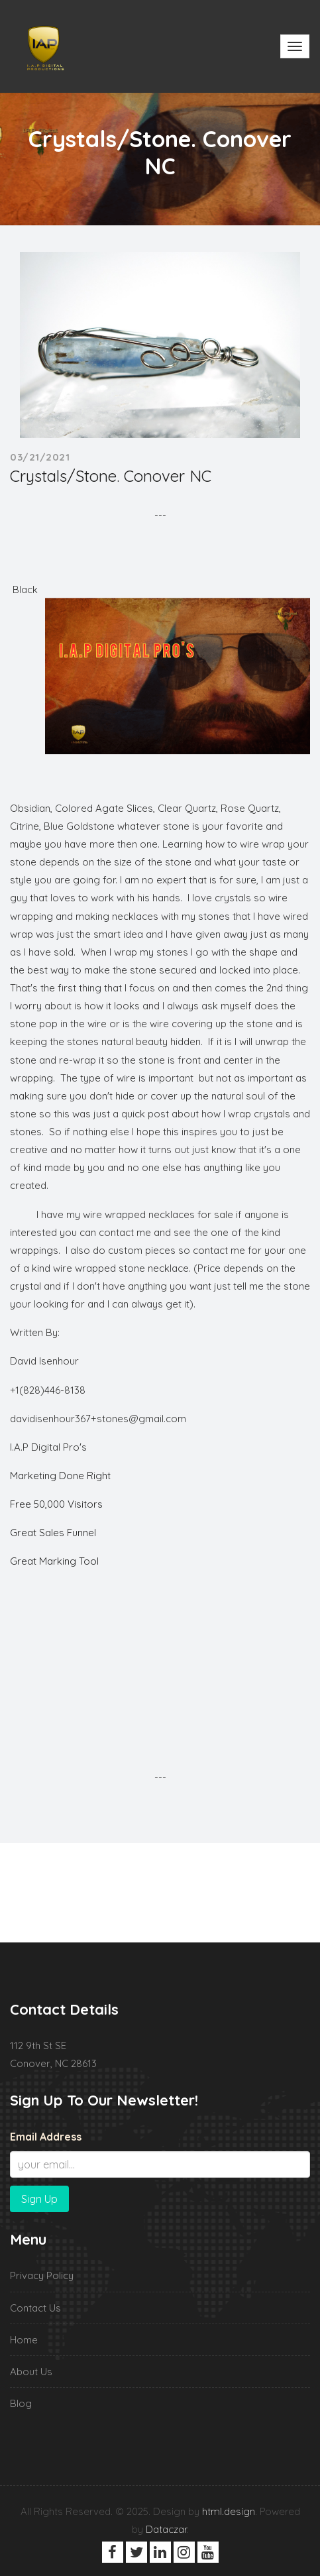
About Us (31, 2371)
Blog (21, 2403)
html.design (228, 2511)
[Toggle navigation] (294, 46)
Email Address (45, 2136)
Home (24, 2339)
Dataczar (166, 2529)
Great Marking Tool (54, 1561)
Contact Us (35, 2308)
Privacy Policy (42, 2275)
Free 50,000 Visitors (56, 1504)
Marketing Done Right (60, 1475)
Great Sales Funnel (53, 1532)
